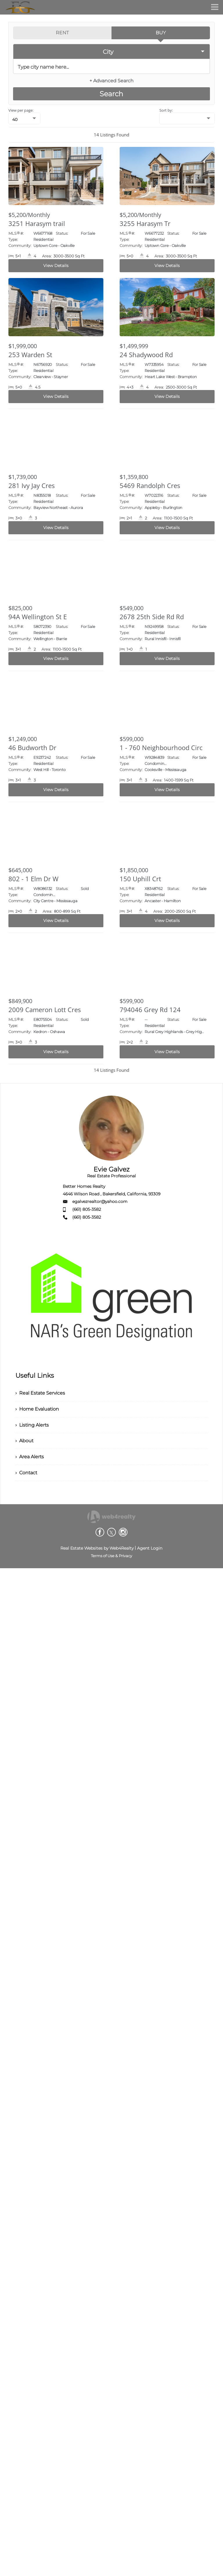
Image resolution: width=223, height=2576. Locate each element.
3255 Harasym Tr (145, 223)
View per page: (20, 110)
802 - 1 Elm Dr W (33, 878)
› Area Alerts (29, 1457)
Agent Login (149, 1548)
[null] (24, 118)
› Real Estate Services (40, 1393)
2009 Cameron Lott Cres (44, 1009)
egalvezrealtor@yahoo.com (99, 1201)
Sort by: (166, 110)
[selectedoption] (111, 51)
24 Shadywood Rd (146, 354)
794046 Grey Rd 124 (150, 1009)
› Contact (26, 1473)
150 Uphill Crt (140, 878)
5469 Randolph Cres (150, 485)
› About (24, 1441)
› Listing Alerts (32, 1425)
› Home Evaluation (37, 1409)
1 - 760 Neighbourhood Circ (161, 747)
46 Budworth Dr (32, 747)
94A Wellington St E (37, 616)
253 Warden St (30, 354)
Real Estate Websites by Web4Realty (97, 1548)
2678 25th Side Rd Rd (152, 616)
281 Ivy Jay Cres (31, 485)
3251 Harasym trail (36, 223)
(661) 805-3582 (86, 1209)
